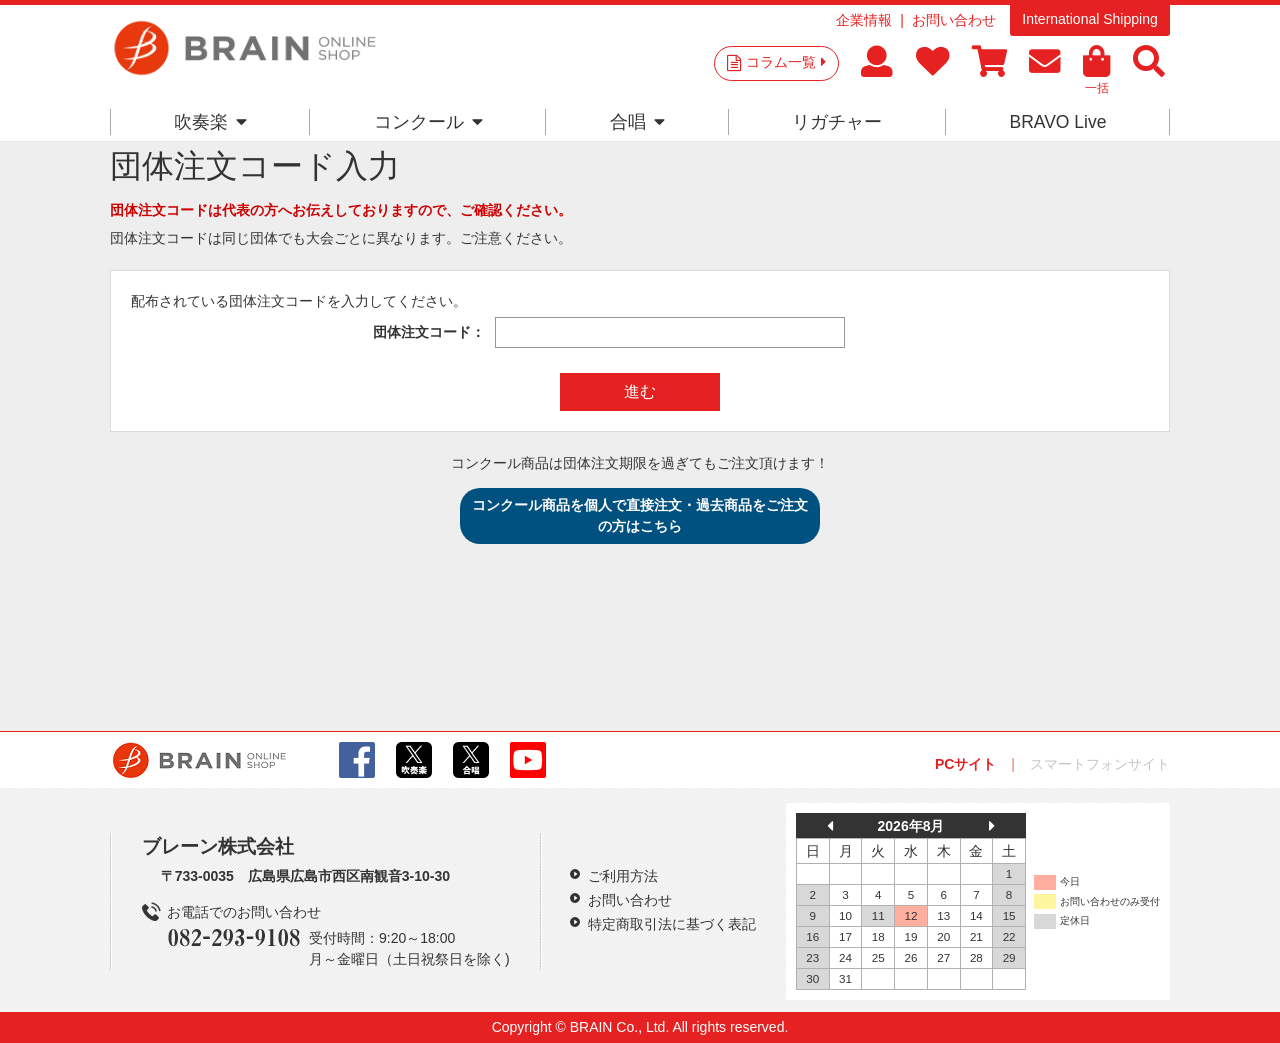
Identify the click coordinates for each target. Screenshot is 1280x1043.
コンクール (428, 122)
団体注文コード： (429, 332)
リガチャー (837, 122)
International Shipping (1089, 19)
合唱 (637, 122)
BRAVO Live (1057, 122)
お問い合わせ (954, 20)
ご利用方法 (623, 876)
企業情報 (864, 20)
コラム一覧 (786, 62)
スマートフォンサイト (1100, 764)
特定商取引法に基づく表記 (672, 924)
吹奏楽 (210, 122)
